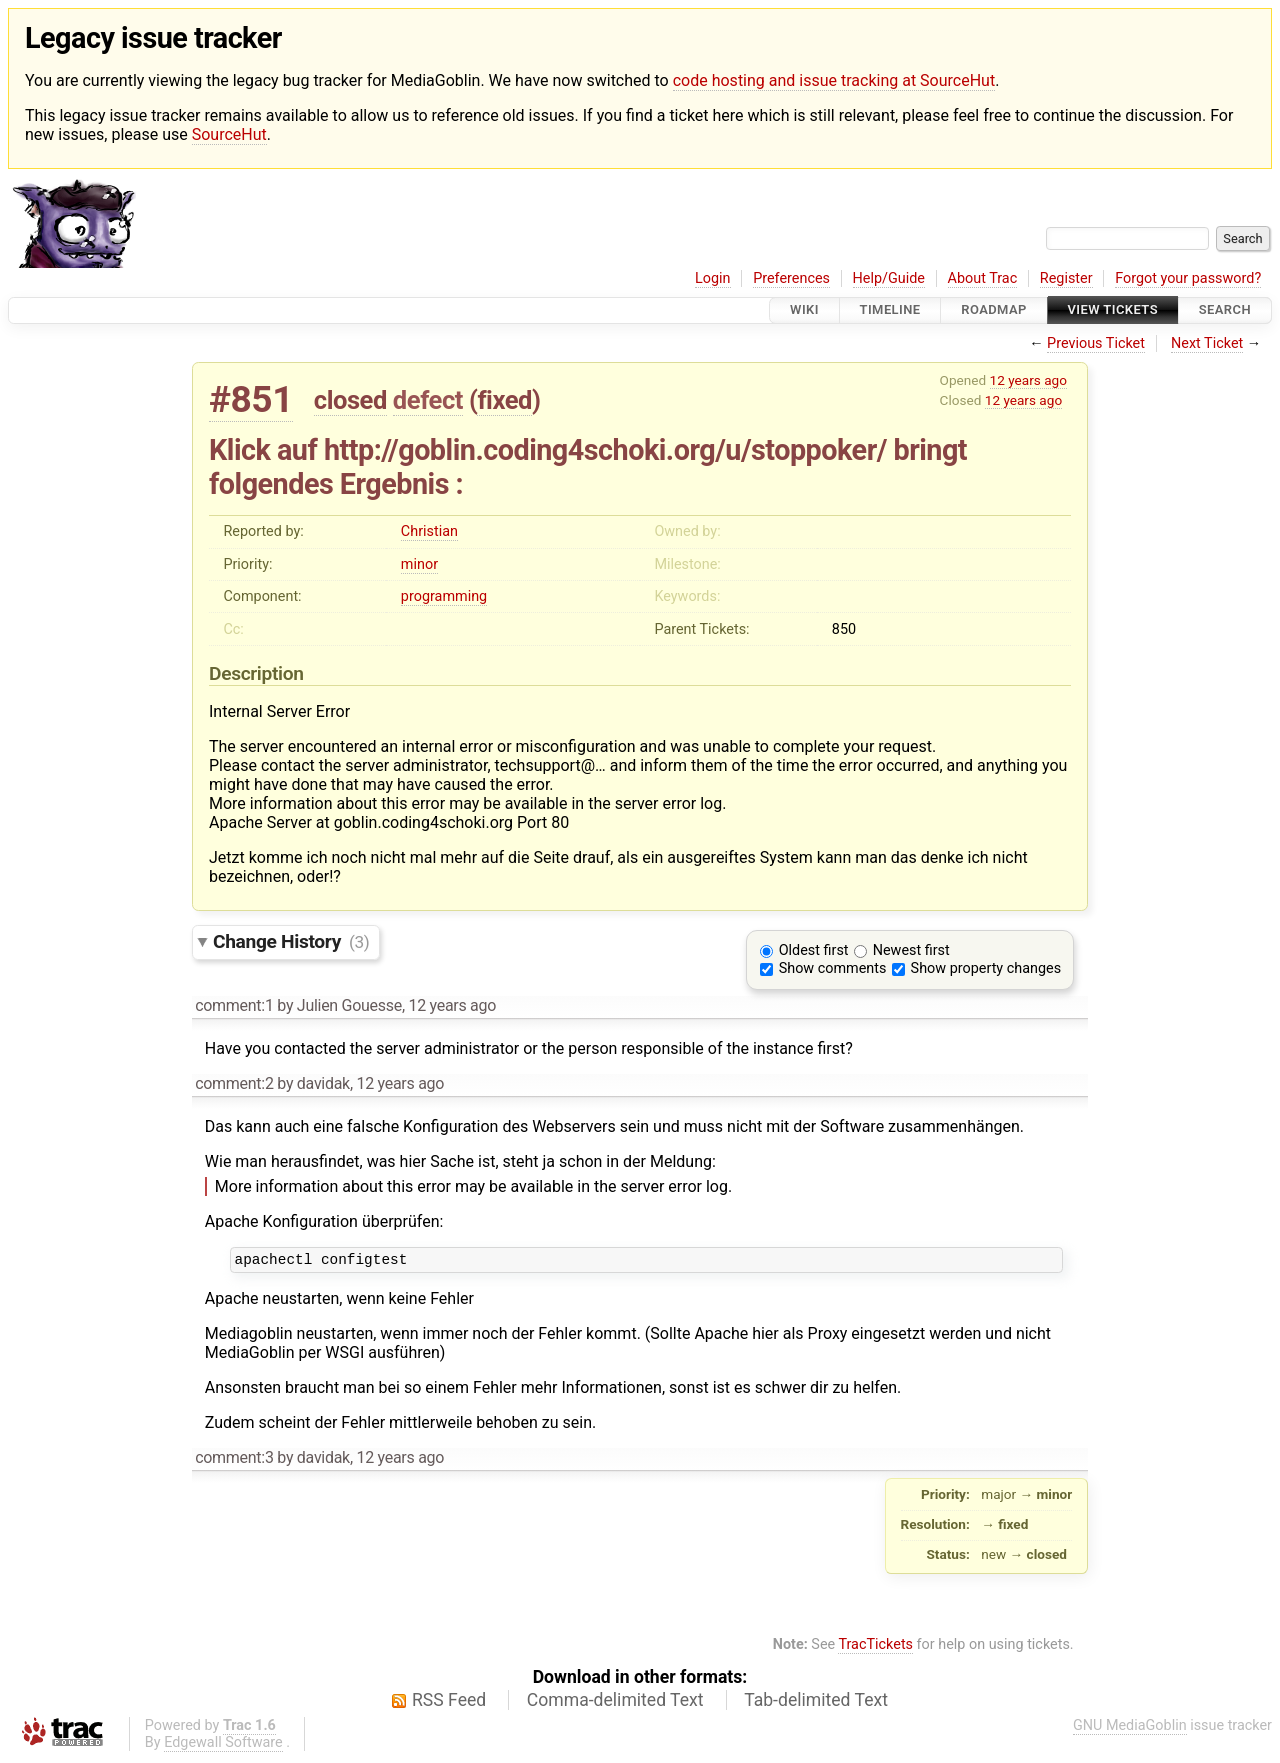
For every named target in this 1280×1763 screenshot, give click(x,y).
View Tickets (1113, 310)
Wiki (804, 310)
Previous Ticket (1096, 343)
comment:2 (234, 1083)
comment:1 (234, 1005)
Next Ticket (1207, 343)
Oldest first (814, 950)
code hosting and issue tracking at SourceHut (834, 80)
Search (1225, 310)
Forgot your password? (1188, 278)
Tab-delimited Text (816, 1703)
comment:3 (234, 1460)
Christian (429, 531)
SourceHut (229, 134)
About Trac (983, 278)
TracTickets (875, 1647)
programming (444, 596)
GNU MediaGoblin (1130, 1728)
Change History (291, 941)
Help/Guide (889, 278)
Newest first (911, 950)
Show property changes (986, 968)
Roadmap (994, 310)
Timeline (890, 310)
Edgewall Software (223, 1745)
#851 (251, 399)
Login (713, 278)
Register (1066, 278)
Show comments (833, 968)
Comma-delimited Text (615, 1703)
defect (428, 400)
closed (350, 400)
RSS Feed (449, 1703)
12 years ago (1028, 380)
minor (419, 564)
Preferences (791, 278)
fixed (504, 400)
